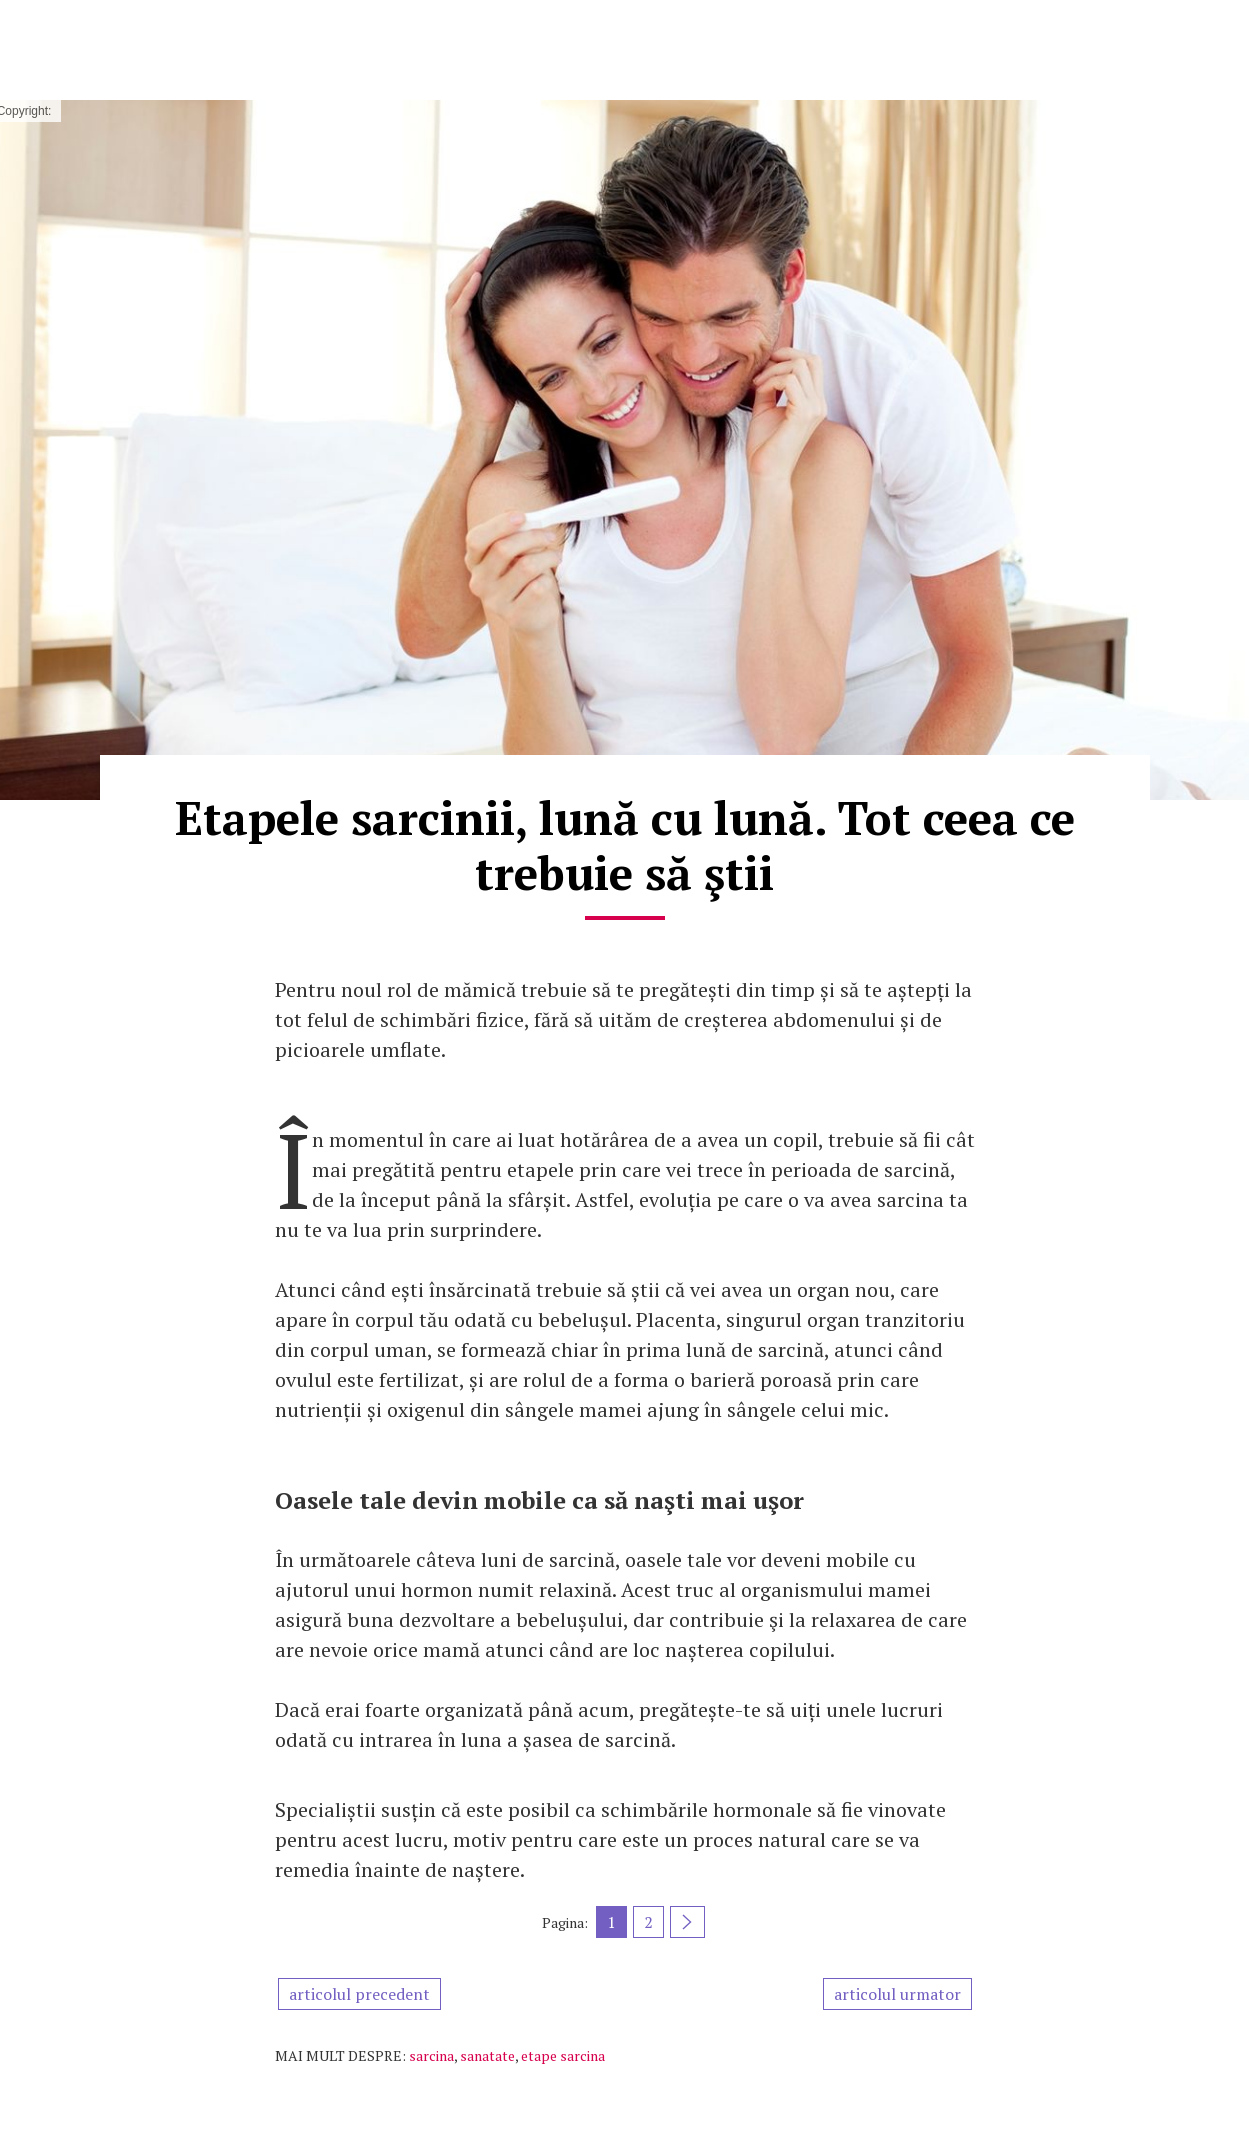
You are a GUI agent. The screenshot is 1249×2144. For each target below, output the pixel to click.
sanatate (487, 2055)
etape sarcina (563, 2055)
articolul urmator (897, 1994)
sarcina (431, 2055)
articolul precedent (359, 1994)
